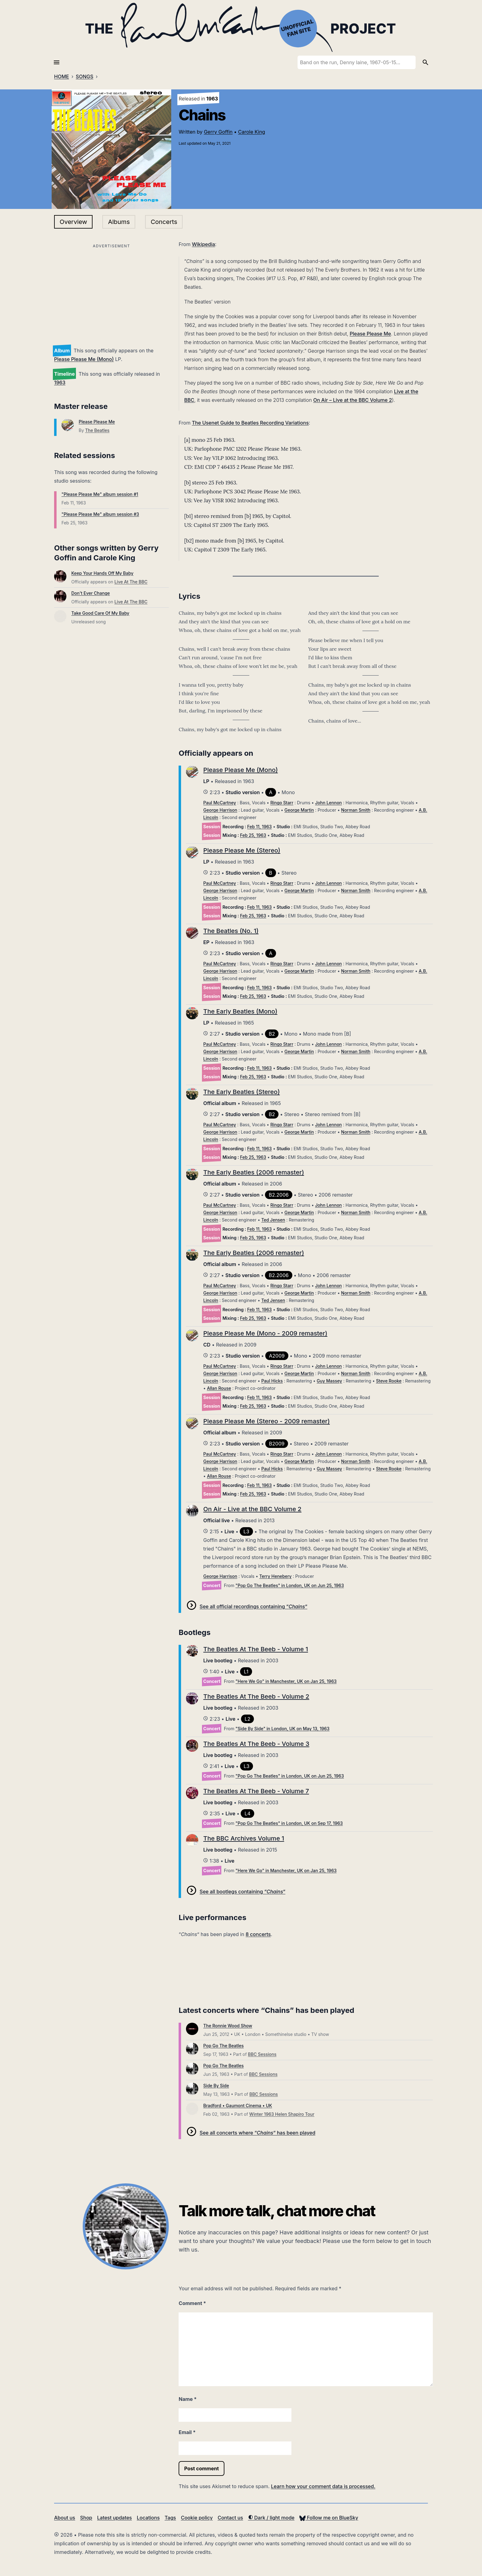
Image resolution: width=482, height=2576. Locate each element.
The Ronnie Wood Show (227, 2025)
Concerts (164, 221)
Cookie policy (196, 2518)
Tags (170, 2518)
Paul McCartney (219, 802)
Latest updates (114, 2518)
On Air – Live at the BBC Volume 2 (352, 400)
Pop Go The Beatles (223, 2045)
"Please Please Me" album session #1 (99, 494)
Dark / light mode (271, 2518)
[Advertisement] (111, 293)
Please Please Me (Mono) (84, 359)
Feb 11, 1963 (259, 826)
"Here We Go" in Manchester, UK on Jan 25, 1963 (286, 1681)
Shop (86, 2518)
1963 (59, 382)
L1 (246, 1671)
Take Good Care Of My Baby (100, 613)
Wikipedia (203, 244)
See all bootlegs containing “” (242, 1891)
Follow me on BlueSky (328, 2518)
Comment (192, 2303)
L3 (246, 1531)
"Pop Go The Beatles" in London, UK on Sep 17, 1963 (289, 1823)
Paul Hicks (272, 1380)
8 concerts (258, 1934)
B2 (272, 1034)
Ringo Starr (281, 802)
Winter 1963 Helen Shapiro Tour (281, 2114)
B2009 (276, 1444)
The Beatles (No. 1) (231, 931)
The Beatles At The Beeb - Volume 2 (256, 1696)
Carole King (251, 132)
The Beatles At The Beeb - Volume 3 (256, 1743)
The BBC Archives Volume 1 (243, 1838)
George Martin (299, 810)
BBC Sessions (262, 2054)
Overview (73, 221)
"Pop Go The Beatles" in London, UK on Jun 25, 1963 (289, 1585)
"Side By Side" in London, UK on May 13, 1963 (282, 1728)
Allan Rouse (219, 1388)
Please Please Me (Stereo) (241, 850)
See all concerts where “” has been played (257, 2133)
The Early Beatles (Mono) (240, 1011)
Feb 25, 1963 (253, 835)
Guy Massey (329, 1380)
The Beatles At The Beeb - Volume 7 (256, 1791)
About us (64, 2518)
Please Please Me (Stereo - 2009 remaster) (266, 1421)
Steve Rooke (388, 1380)
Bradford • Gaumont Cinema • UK (237, 2105)
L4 (247, 1813)
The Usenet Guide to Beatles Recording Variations (250, 423)
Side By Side (216, 2085)
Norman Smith (355, 810)
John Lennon (328, 802)
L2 (248, 1719)
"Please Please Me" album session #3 (100, 514)
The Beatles (97, 430)
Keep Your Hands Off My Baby (102, 573)
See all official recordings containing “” (253, 1606)
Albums (119, 221)
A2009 (277, 1356)
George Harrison (220, 810)
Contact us (230, 2518)
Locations (148, 2518)
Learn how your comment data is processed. (323, 2486)
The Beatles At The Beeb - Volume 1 (255, 1649)
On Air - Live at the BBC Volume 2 (252, 1509)
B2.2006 (279, 1195)
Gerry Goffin (218, 132)
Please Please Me (97, 421)
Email (187, 2432)
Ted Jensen (273, 1219)
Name (187, 2399)
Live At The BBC (130, 581)
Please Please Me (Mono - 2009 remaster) (265, 1333)
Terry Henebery (275, 1576)
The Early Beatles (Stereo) (241, 1092)
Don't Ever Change (90, 593)
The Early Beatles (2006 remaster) (253, 1172)
